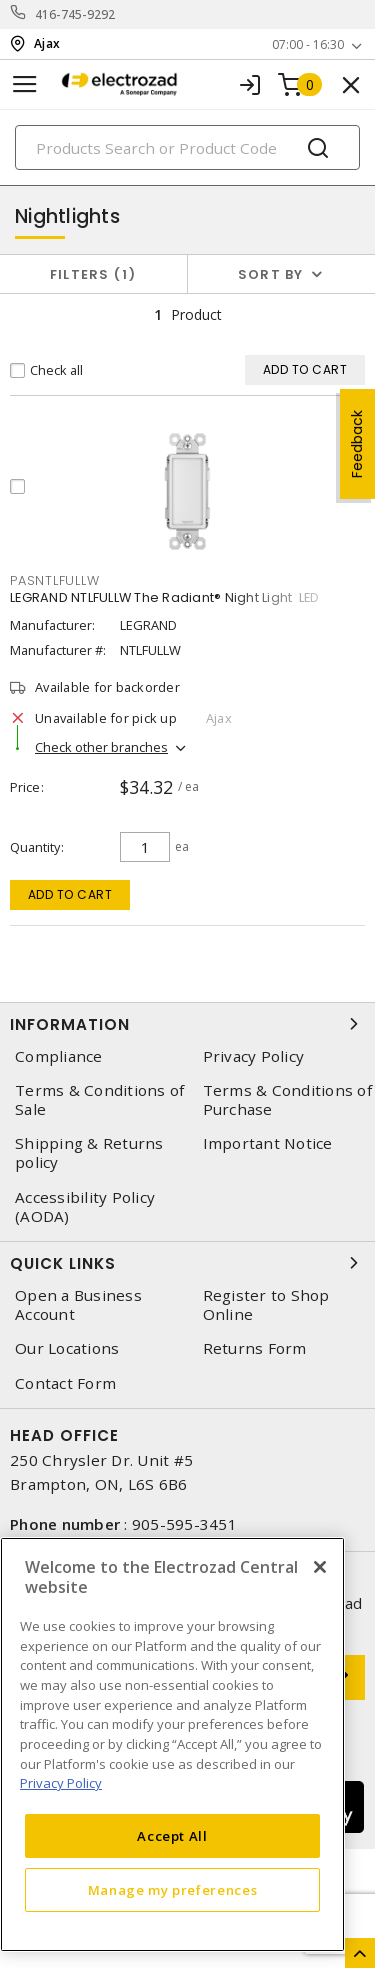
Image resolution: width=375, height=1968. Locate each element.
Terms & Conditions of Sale (99, 1100)
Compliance (59, 1056)
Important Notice (268, 1143)
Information (187, 1024)
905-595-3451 (184, 1524)
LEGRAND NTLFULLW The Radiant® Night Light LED (165, 597)
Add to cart (70, 894)
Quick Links (187, 1263)
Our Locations (67, 1348)
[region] (172, 1744)
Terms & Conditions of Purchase (287, 1100)
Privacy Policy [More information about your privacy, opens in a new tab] (61, 1783)
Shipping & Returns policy (89, 1153)
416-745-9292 (75, 14)
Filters (93, 274)
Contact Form (65, 1383)
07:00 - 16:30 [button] (308, 44)
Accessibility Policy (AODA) (85, 1207)
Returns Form (255, 1348)
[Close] (320, 1567)
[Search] (187, 147)
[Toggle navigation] (25, 84)
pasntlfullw (54, 580)
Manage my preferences (173, 1890)
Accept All (172, 1836)
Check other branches (101, 747)
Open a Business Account (78, 1305)
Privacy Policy (254, 1056)
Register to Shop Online (266, 1305)
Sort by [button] (271, 274)
